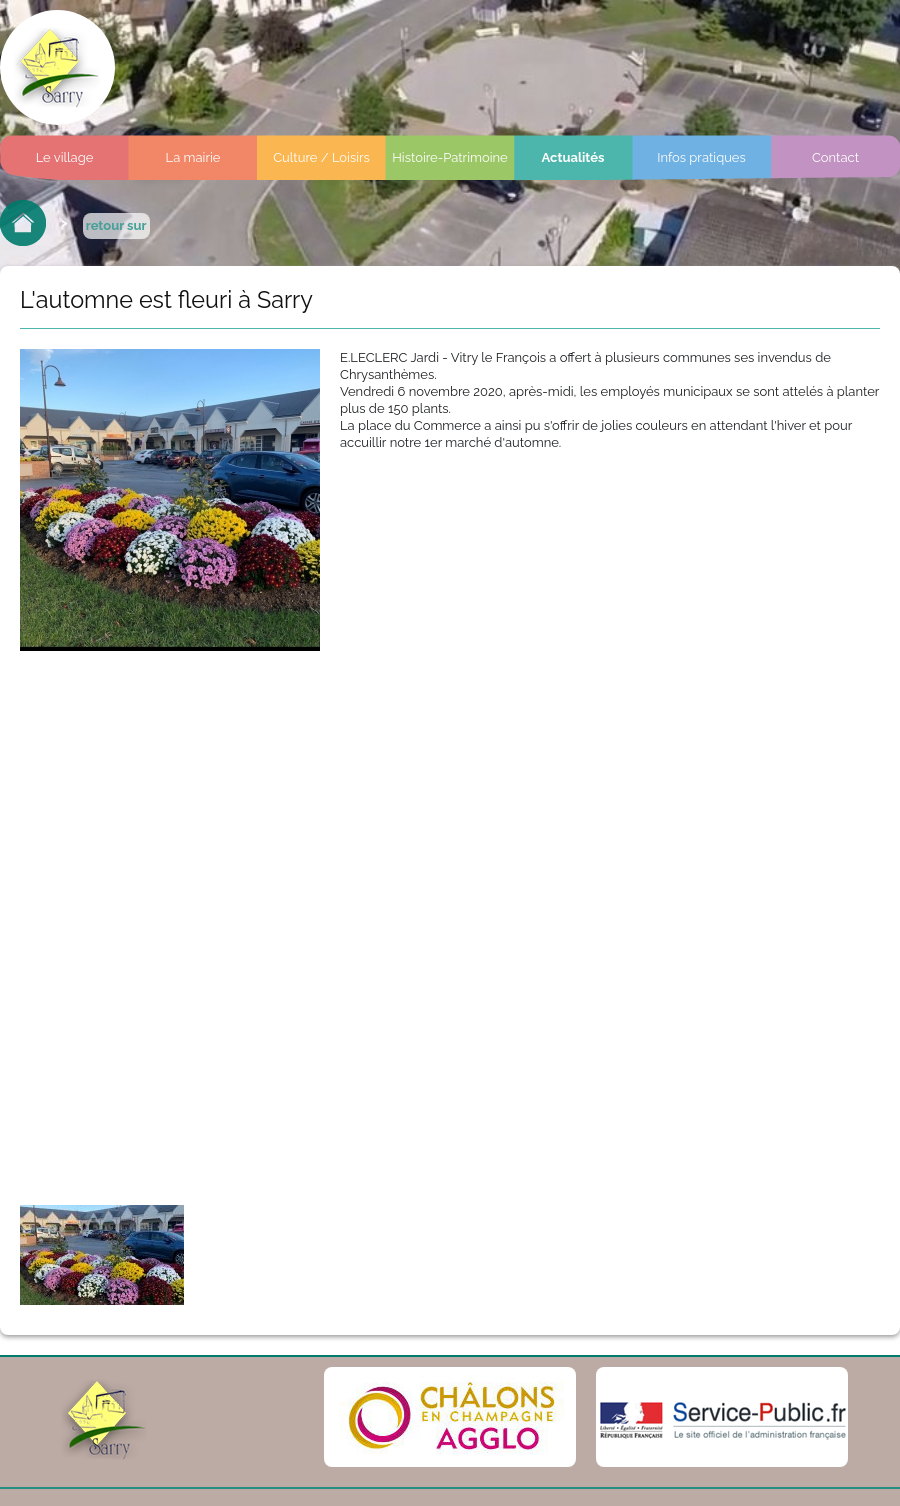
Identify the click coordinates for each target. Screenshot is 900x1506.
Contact (835, 157)
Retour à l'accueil (23, 223)
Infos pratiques (701, 157)
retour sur (116, 225)
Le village (65, 157)
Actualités (573, 157)
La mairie (193, 157)
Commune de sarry (57, 67)
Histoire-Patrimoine (450, 157)
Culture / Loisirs (321, 157)
